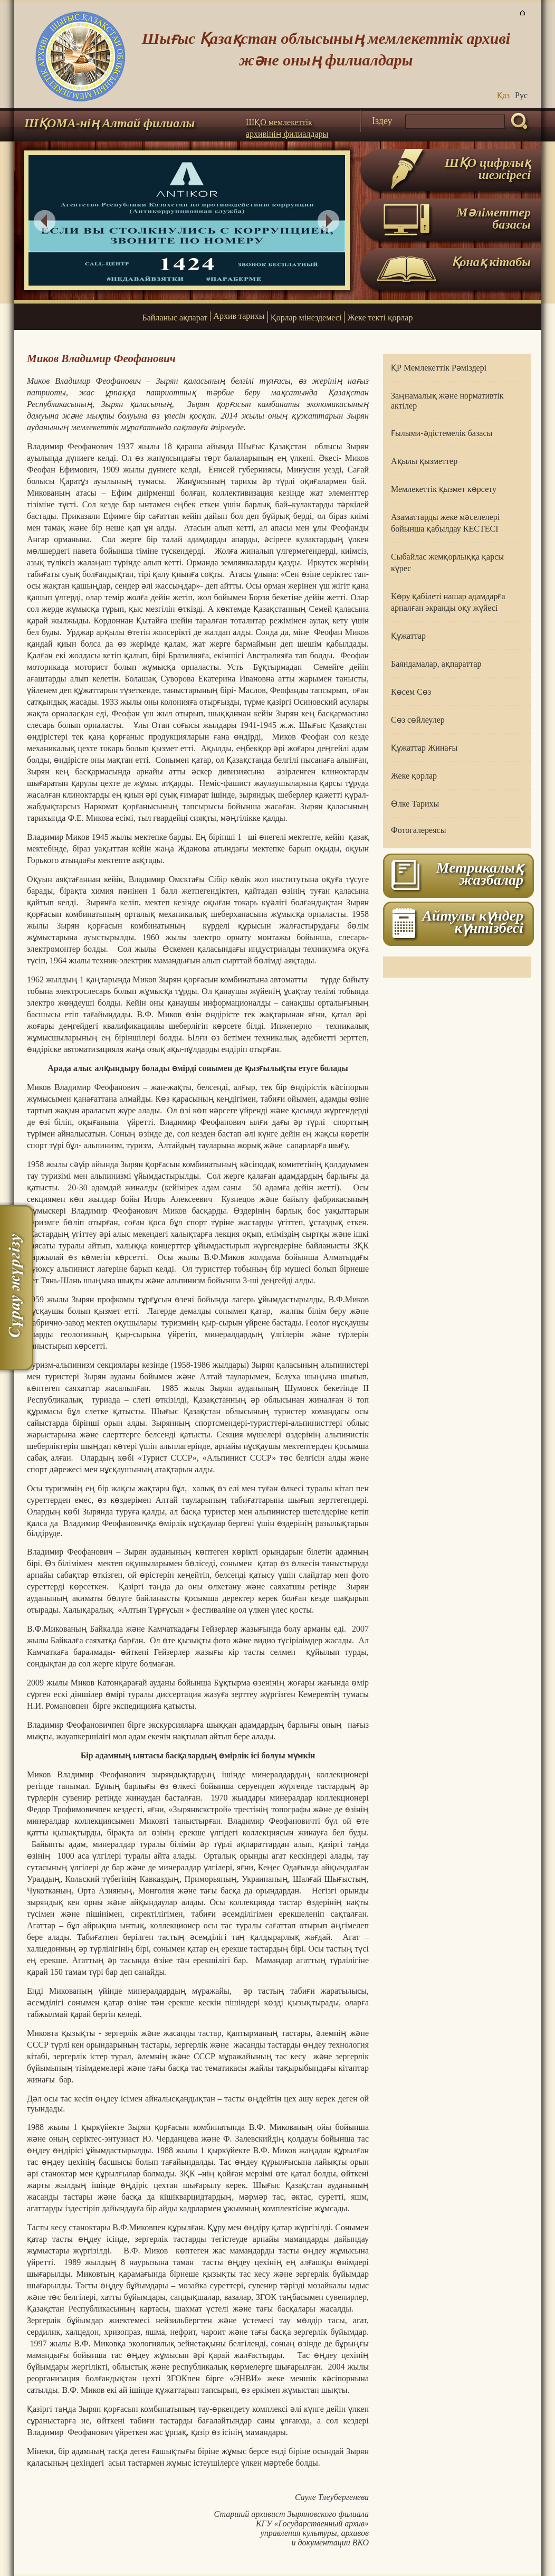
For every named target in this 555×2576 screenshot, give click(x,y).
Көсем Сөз (411, 691)
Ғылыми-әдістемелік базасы (441, 433)
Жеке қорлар (414, 775)
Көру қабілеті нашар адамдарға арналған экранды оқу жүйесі (448, 602)
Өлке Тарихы (415, 803)
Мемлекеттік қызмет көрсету (443, 489)
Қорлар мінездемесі (306, 317)
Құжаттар (408, 635)
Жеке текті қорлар (380, 317)
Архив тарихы (238, 315)
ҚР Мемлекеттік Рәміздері (438, 367)
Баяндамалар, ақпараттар (436, 663)
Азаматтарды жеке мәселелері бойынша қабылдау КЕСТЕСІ (445, 523)
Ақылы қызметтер (424, 461)
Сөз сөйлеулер (418, 719)
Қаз (503, 95)
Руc (521, 95)
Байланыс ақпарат (175, 317)
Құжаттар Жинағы (424, 747)
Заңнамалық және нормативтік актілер (447, 400)
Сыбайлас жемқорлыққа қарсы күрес (447, 562)
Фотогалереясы (418, 830)
